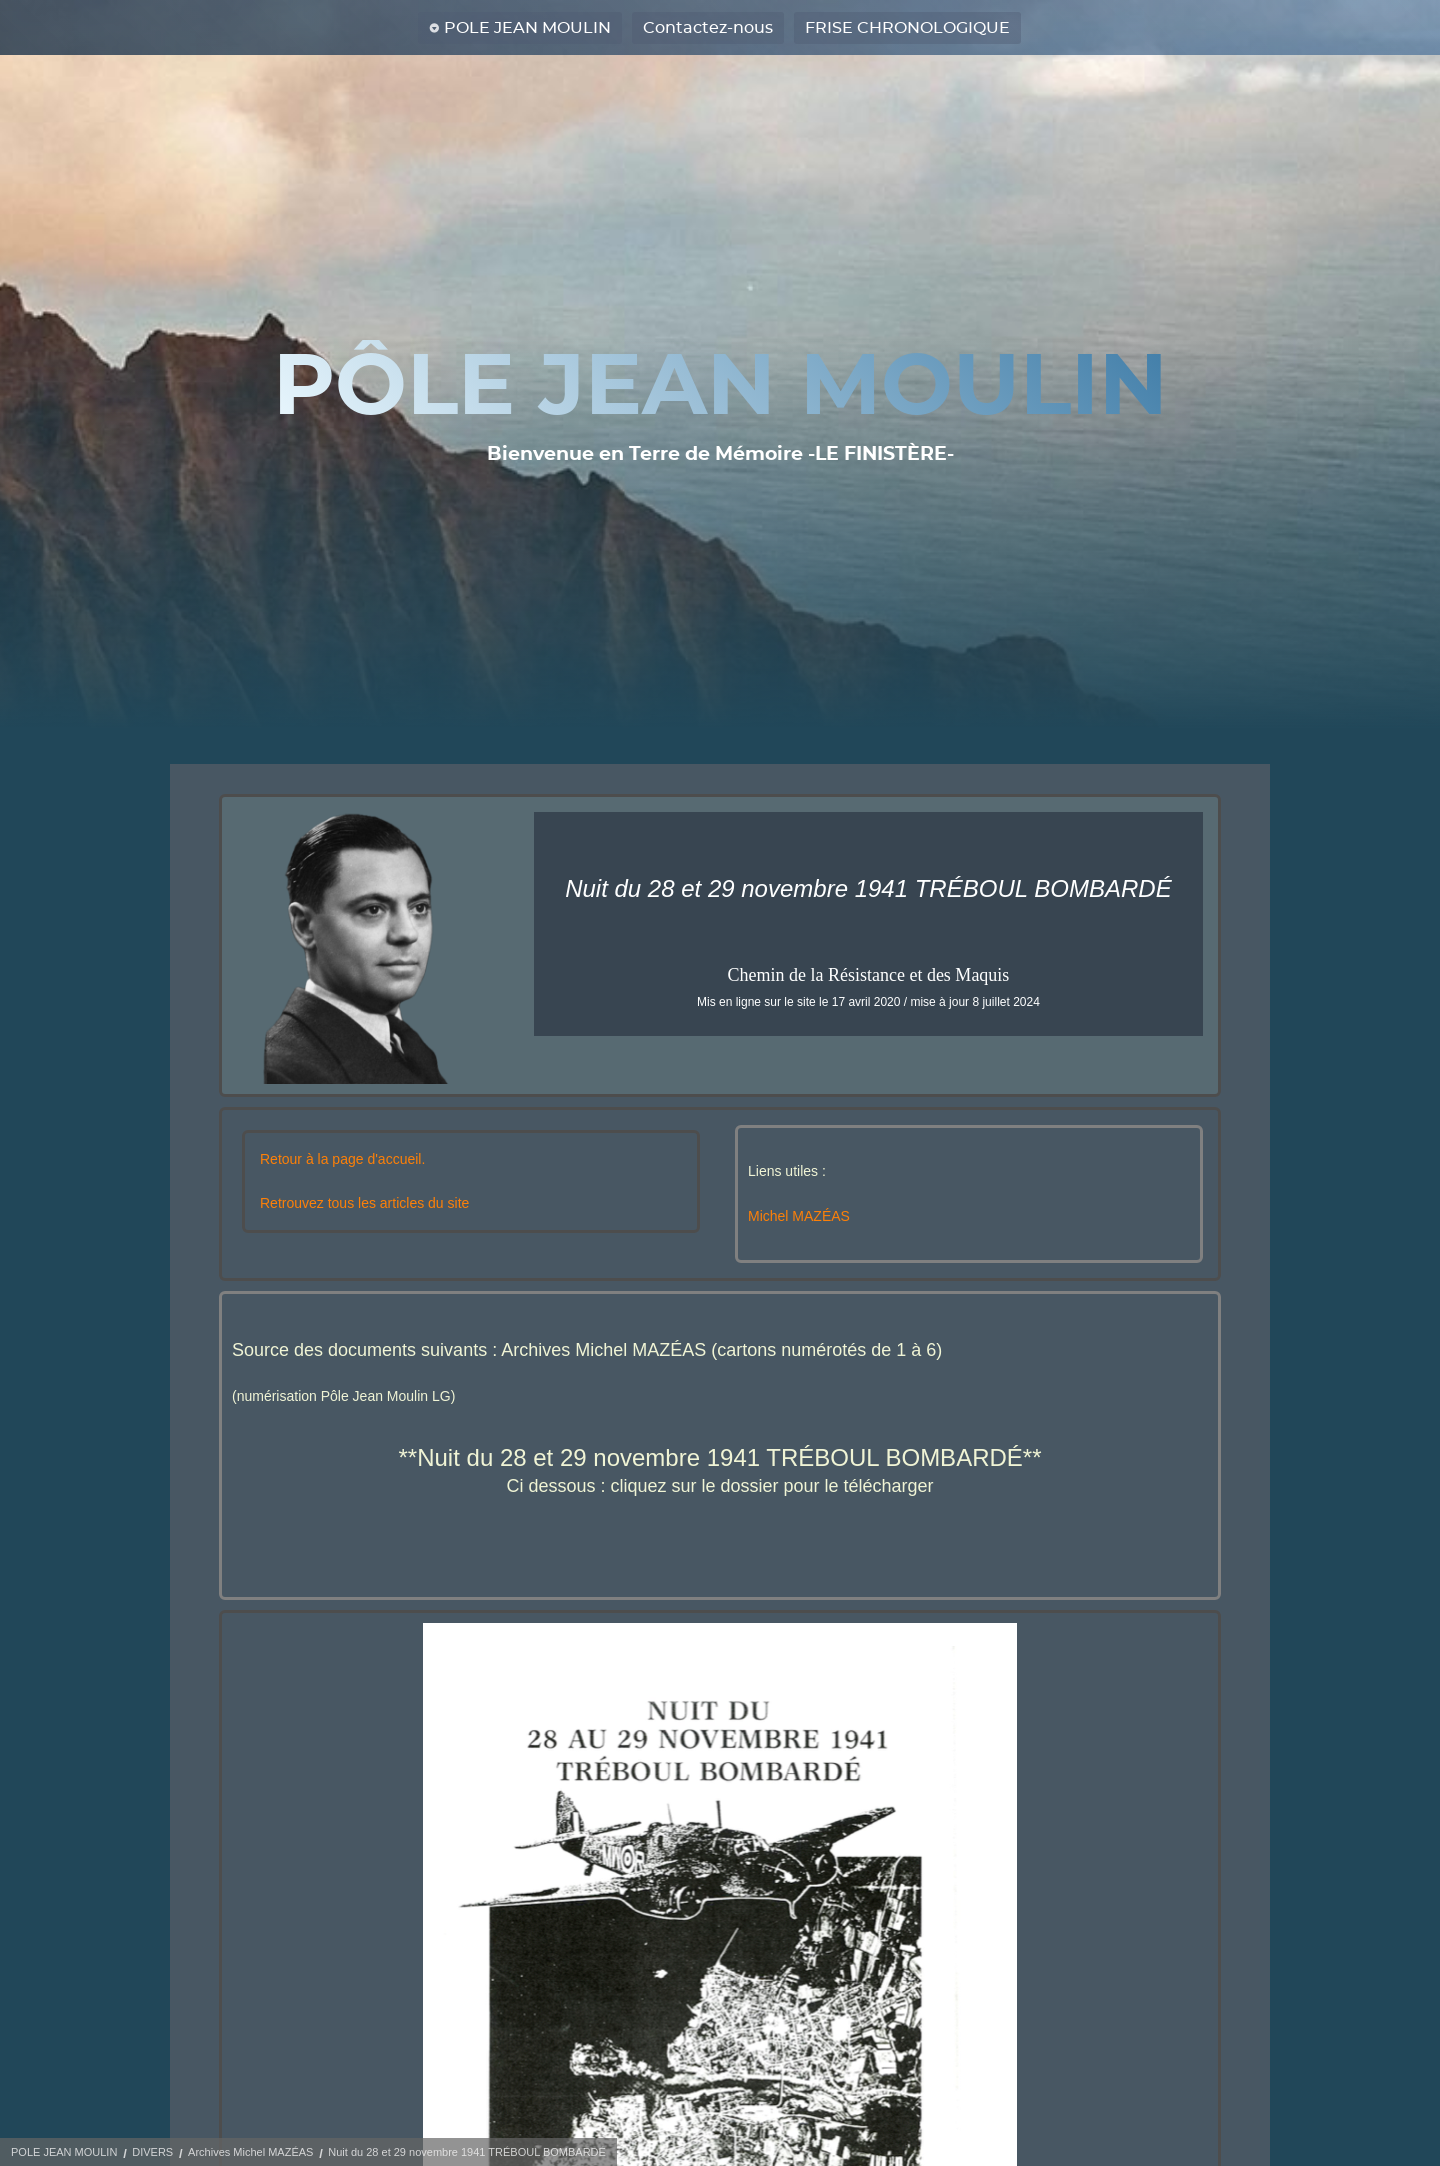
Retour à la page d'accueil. (342, 1159)
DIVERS (152, 2152)
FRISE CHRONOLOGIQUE (907, 28)
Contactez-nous (708, 28)
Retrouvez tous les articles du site (364, 1203)
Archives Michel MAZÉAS (250, 2152)
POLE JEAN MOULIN (527, 28)
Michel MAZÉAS (799, 1216)
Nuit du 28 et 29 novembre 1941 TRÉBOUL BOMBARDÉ (467, 2152)
